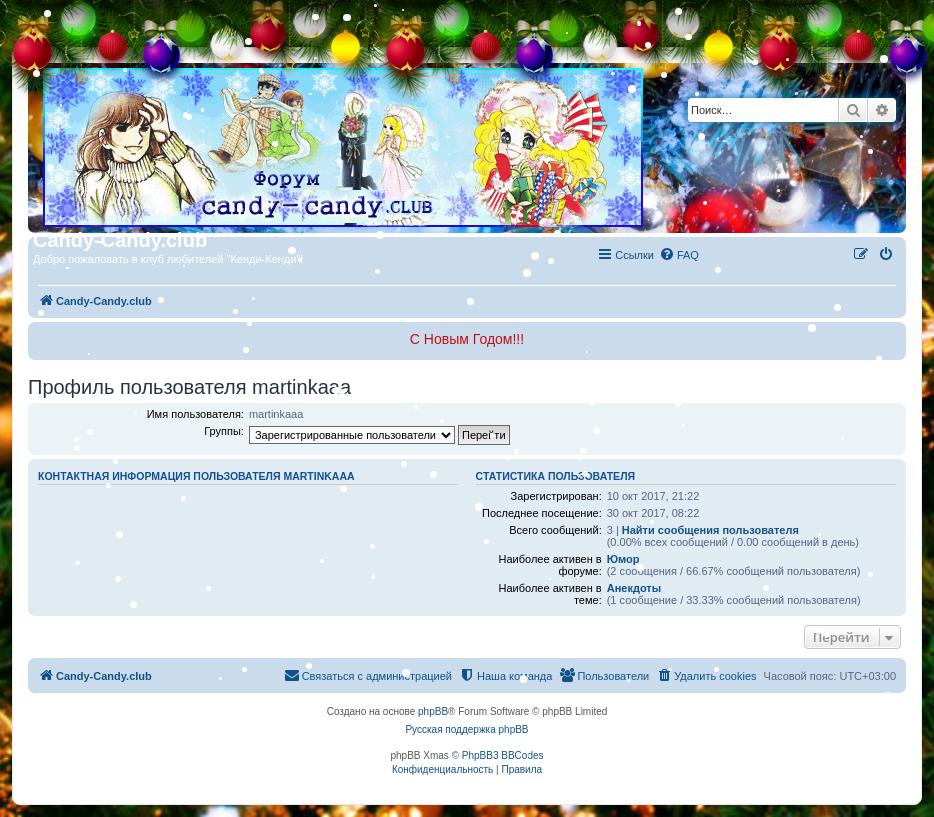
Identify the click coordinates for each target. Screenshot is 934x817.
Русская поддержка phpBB (466, 729)
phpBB (433, 711)
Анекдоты (634, 588)
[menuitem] (679, 255)
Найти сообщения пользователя (710, 530)
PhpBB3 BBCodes (503, 755)
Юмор (623, 559)
